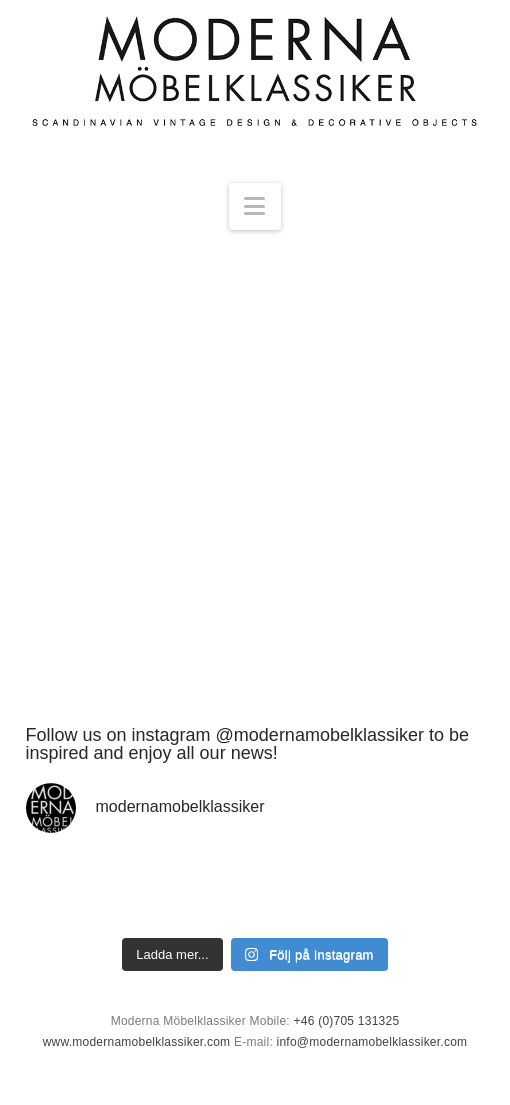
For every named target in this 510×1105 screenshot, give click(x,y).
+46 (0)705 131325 (347, 1021)
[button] (254, 206)
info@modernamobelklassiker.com (372, 1042)
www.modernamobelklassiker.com (137, 1042)
